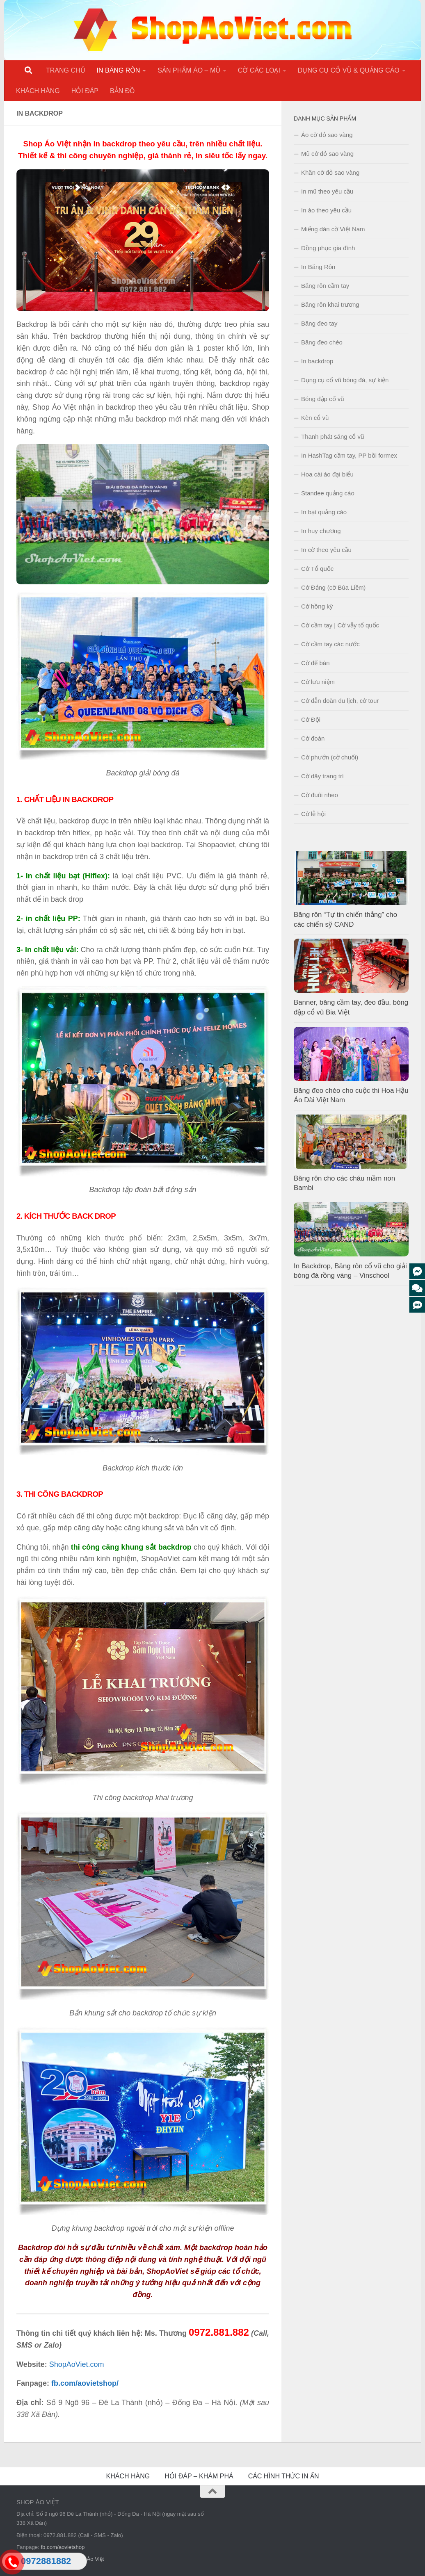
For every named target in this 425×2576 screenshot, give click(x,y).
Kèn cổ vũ (315, 417)
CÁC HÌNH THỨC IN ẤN (283, 2476)
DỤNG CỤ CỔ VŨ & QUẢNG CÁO (349, 70)
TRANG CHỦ (65, 70)
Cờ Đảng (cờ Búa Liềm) (333, 587)
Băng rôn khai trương (330, 304)
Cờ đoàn (312, 738)
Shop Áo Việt (88, 2559)
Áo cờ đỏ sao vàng (327, 134)
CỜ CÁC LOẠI (259, 70)
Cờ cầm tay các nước (330, 644)
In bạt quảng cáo (324, 511)
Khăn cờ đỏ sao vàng (330, 172)
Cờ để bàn (315, 662)
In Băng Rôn (318, 266)
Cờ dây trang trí (322, 776)
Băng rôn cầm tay (325, 285)
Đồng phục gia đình (328, 247)
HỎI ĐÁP (84, 90)
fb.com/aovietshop (63, 2547)
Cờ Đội (310, 719)
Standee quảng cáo (327, 493)
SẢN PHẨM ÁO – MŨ (189, 70)
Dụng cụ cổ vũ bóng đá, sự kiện (344, 379)
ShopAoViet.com (76, 2364)
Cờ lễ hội (313, 813)
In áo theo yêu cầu (326, 210)
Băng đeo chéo (322, 342)
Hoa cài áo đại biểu (327, 474)
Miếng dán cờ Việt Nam (333, 229)
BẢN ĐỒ (122, 90)
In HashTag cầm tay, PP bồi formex (349, 455)
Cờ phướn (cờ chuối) (329, 757)
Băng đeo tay (319, 323)
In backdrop (317, 361)
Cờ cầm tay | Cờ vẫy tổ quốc (340, 625)
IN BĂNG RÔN (118, 70)
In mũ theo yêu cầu (327, 191)
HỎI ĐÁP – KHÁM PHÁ (199, 2476)
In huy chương (321, 530)
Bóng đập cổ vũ (322, 398)
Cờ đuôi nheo (319, 794)
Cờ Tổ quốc (317, 568)
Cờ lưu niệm (318, 681)
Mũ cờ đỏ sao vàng (327, 153)
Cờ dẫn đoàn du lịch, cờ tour (340, 700)
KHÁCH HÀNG (38, 90)
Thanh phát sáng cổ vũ (332, 436)
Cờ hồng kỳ (317, 606)
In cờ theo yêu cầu (326, 549)
